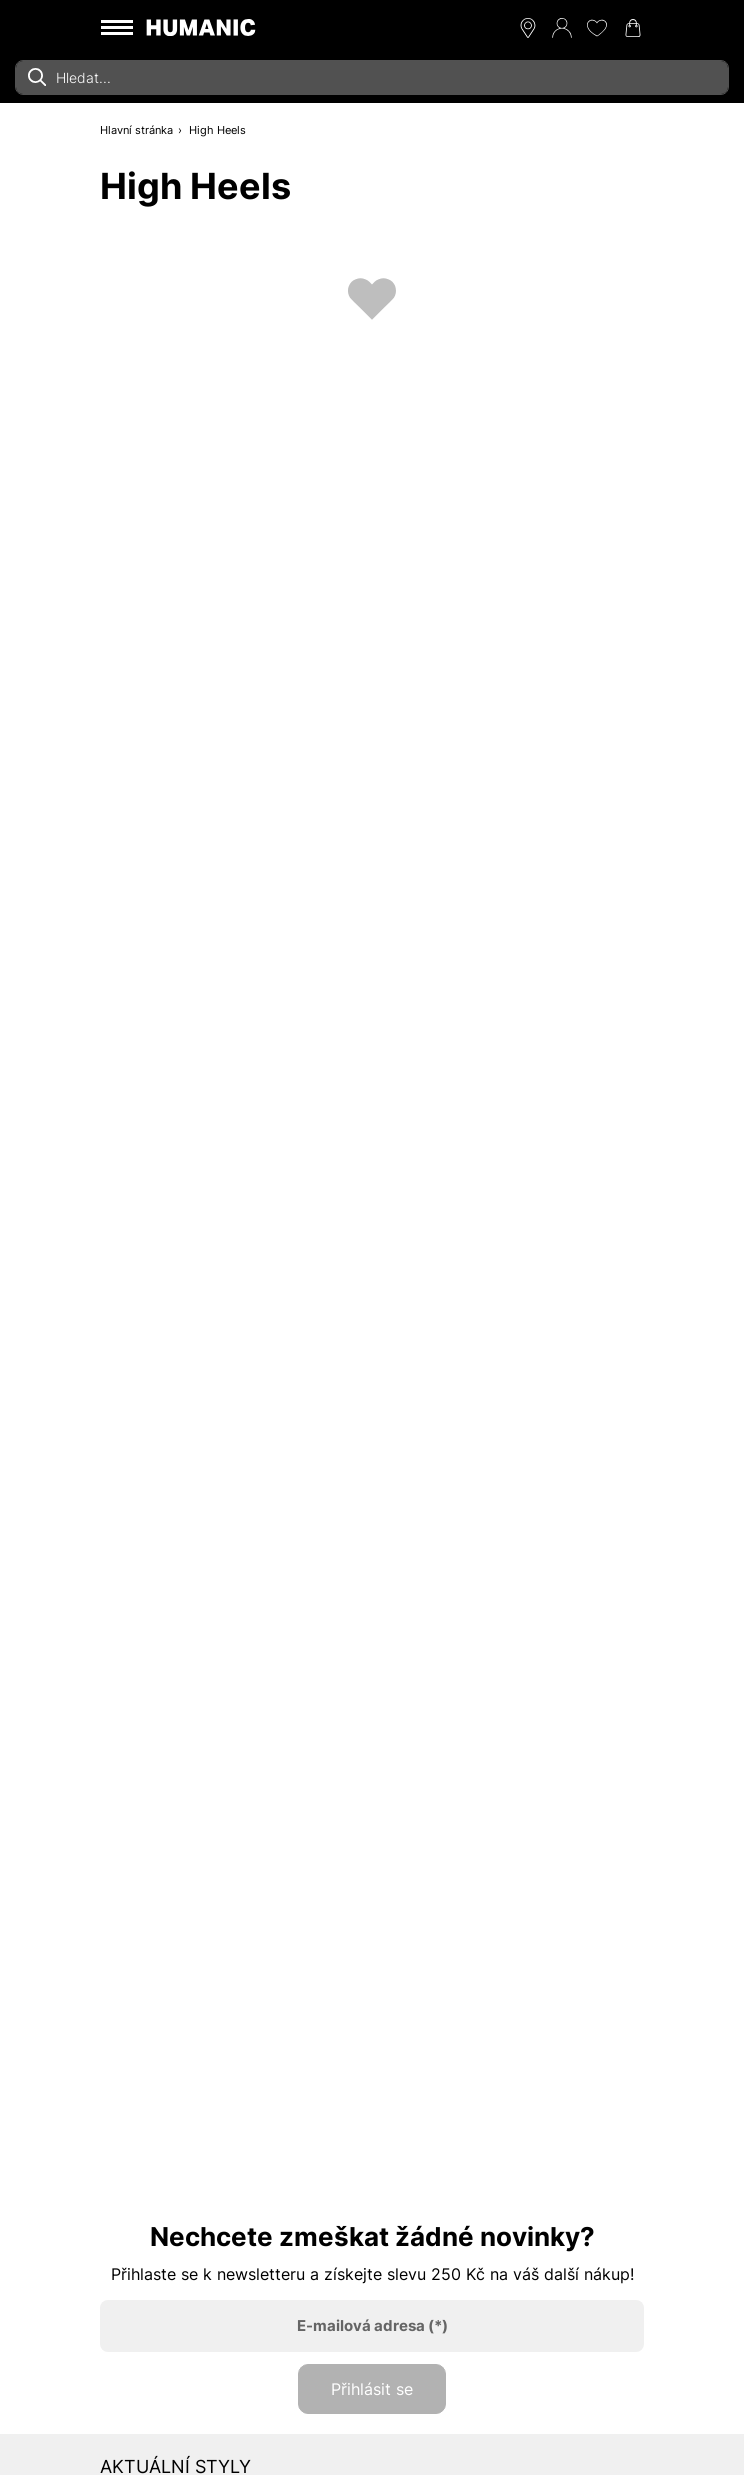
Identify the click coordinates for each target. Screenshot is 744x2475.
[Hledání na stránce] (372, 77)
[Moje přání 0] (597, 28)
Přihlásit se (372, 2389)
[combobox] (372, 77)
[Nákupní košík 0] (633, 28)
